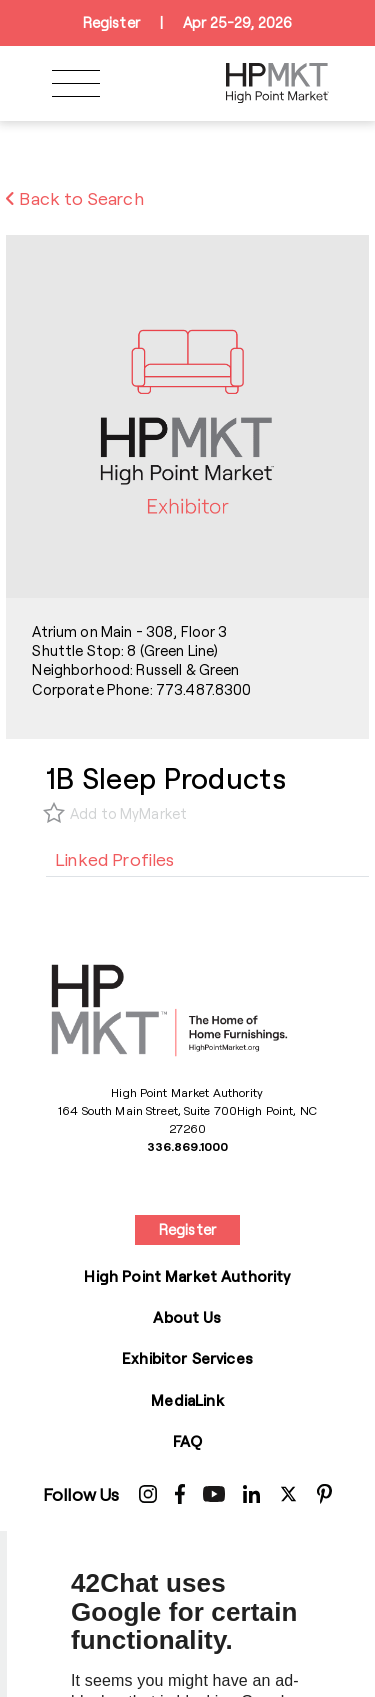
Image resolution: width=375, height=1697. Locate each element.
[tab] (115, 859)
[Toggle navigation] (76, 83)
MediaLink (187, 1400)
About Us (187, 1317)
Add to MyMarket (128, 813)
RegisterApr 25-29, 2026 (187, 23)
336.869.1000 (187, 1146)
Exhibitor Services (187, 1358)
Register (187, 1229)
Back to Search (75, 198)
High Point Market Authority (187, 1276)
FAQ (187, 1441)
